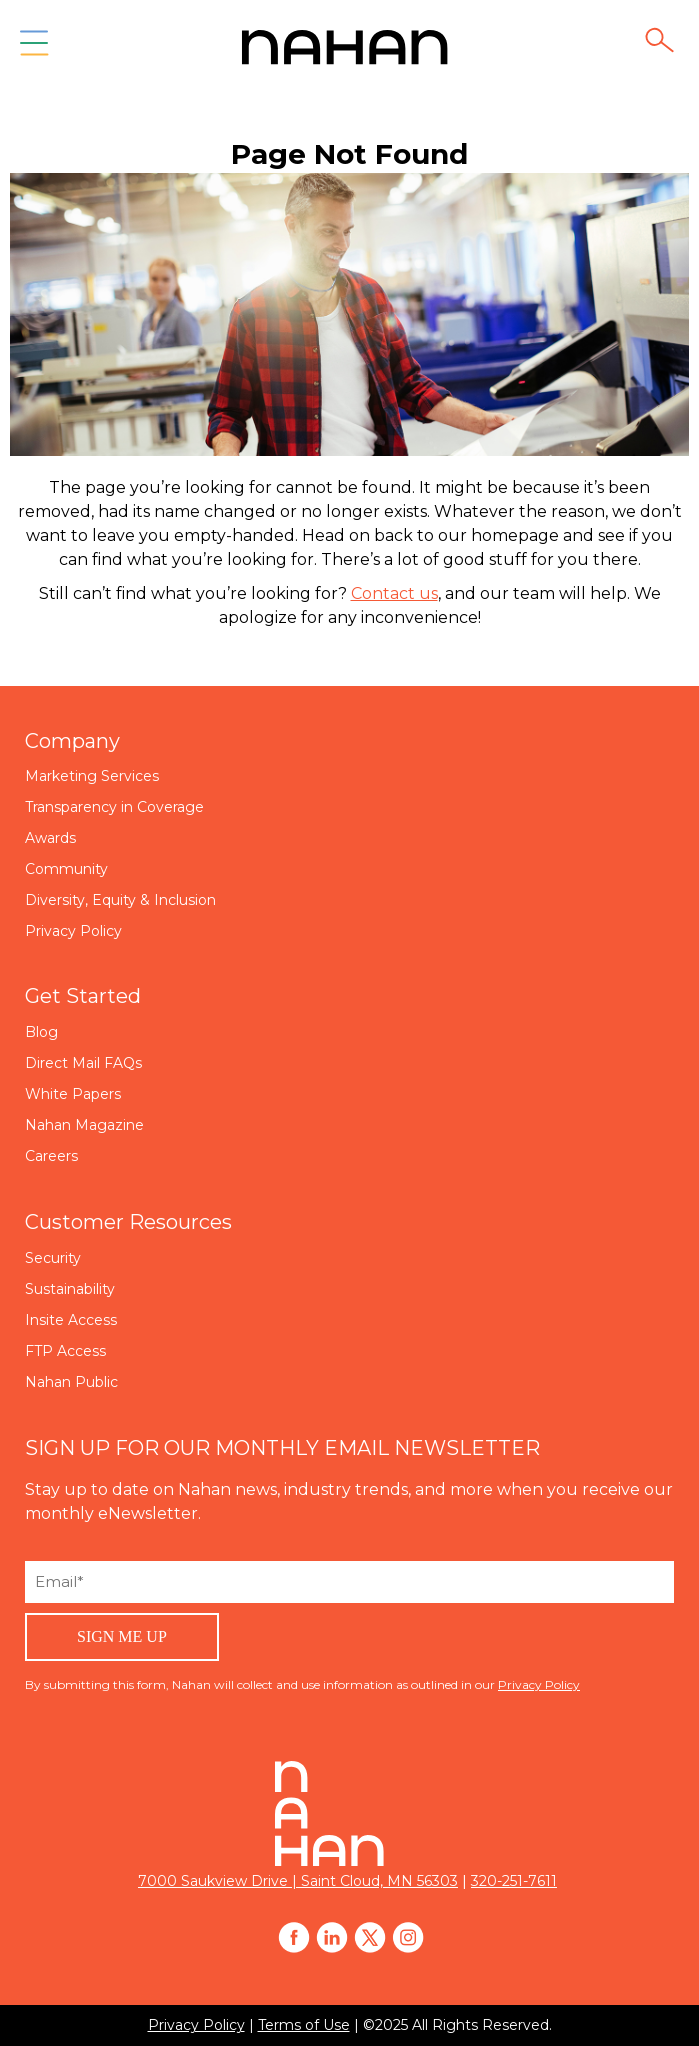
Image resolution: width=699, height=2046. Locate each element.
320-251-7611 (514, 1881)
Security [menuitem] (53, 1258)
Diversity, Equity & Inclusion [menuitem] (120, 900)
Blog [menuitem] (41, 1032)
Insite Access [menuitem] (71, 1320)
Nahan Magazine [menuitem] (84, 1125)
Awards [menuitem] (50, 838)
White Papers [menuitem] (73, 1094)
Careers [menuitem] (51, 1156)
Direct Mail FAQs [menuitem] (83, 1063)
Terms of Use (304, 2025)
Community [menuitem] (66, 869)
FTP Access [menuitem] (65, 1351)
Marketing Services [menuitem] (92, 776)
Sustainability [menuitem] (70, 1289)
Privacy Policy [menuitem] (73, 931)
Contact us (394, 593)
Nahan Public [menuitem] (71, 1382)
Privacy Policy (539, 1684)
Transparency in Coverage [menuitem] (114, 807)
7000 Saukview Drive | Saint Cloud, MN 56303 (298, 1881)
